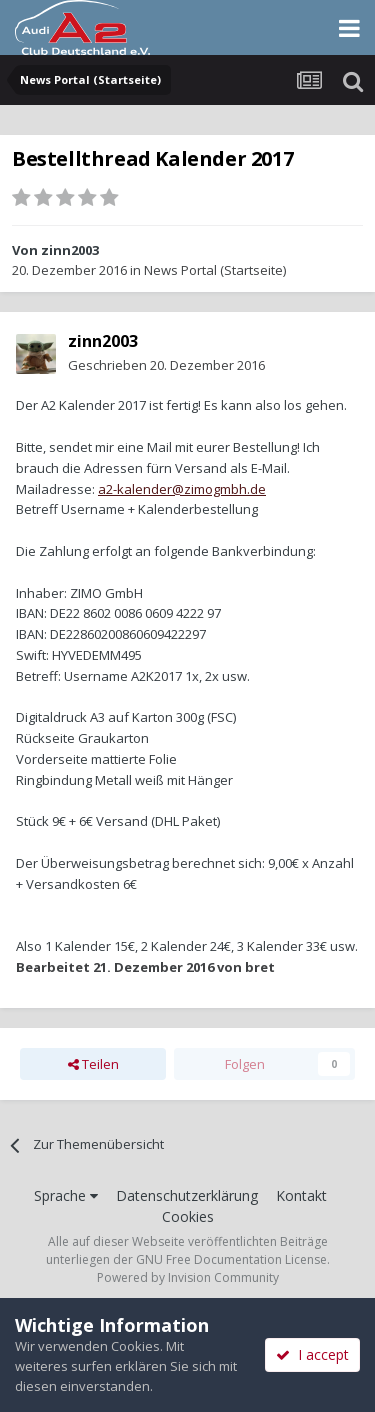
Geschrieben (166, 365)
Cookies (188, 1216)
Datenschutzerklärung (187, 1195)
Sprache (66, 1195)
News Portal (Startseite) (215, 270)
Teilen (93, 1064)
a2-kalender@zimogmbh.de (182, 489)
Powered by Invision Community (188, 1277)
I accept (312, 1354)
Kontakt (301, 1195)
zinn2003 (70, 250)
